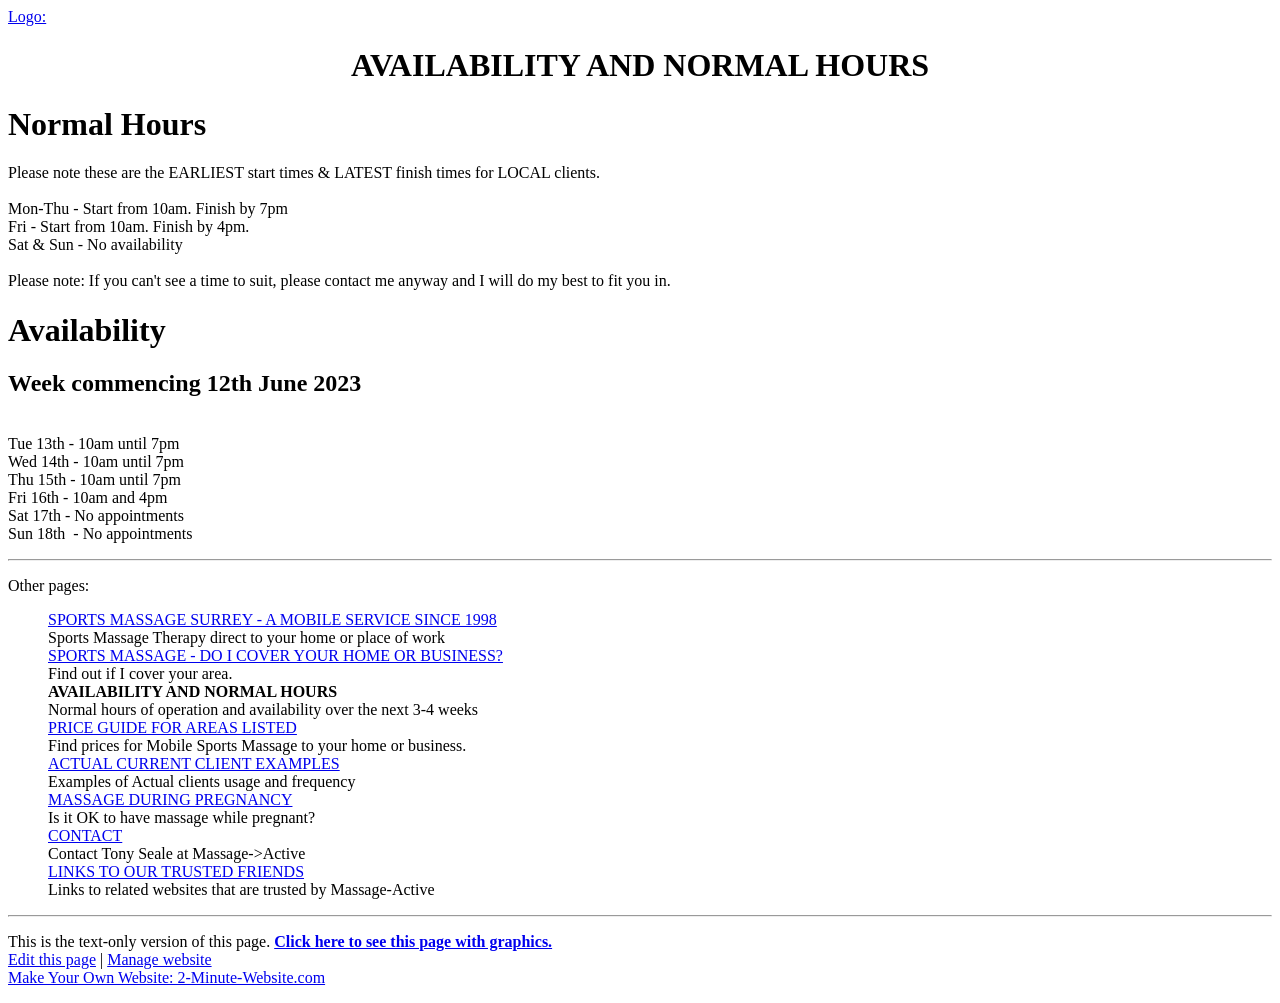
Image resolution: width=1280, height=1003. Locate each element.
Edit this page (52, 959)
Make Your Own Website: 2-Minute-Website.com (166, 977)
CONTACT (85, 835)
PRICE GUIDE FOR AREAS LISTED (172, 727)
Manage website (159, 959)
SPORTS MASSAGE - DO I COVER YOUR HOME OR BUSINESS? (275, 655)
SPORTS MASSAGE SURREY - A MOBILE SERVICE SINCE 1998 (272, 619)
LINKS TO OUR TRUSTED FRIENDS (176, 871)
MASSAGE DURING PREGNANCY (170, 799)
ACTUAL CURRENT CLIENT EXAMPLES (194, 763)
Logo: (27, 16)
